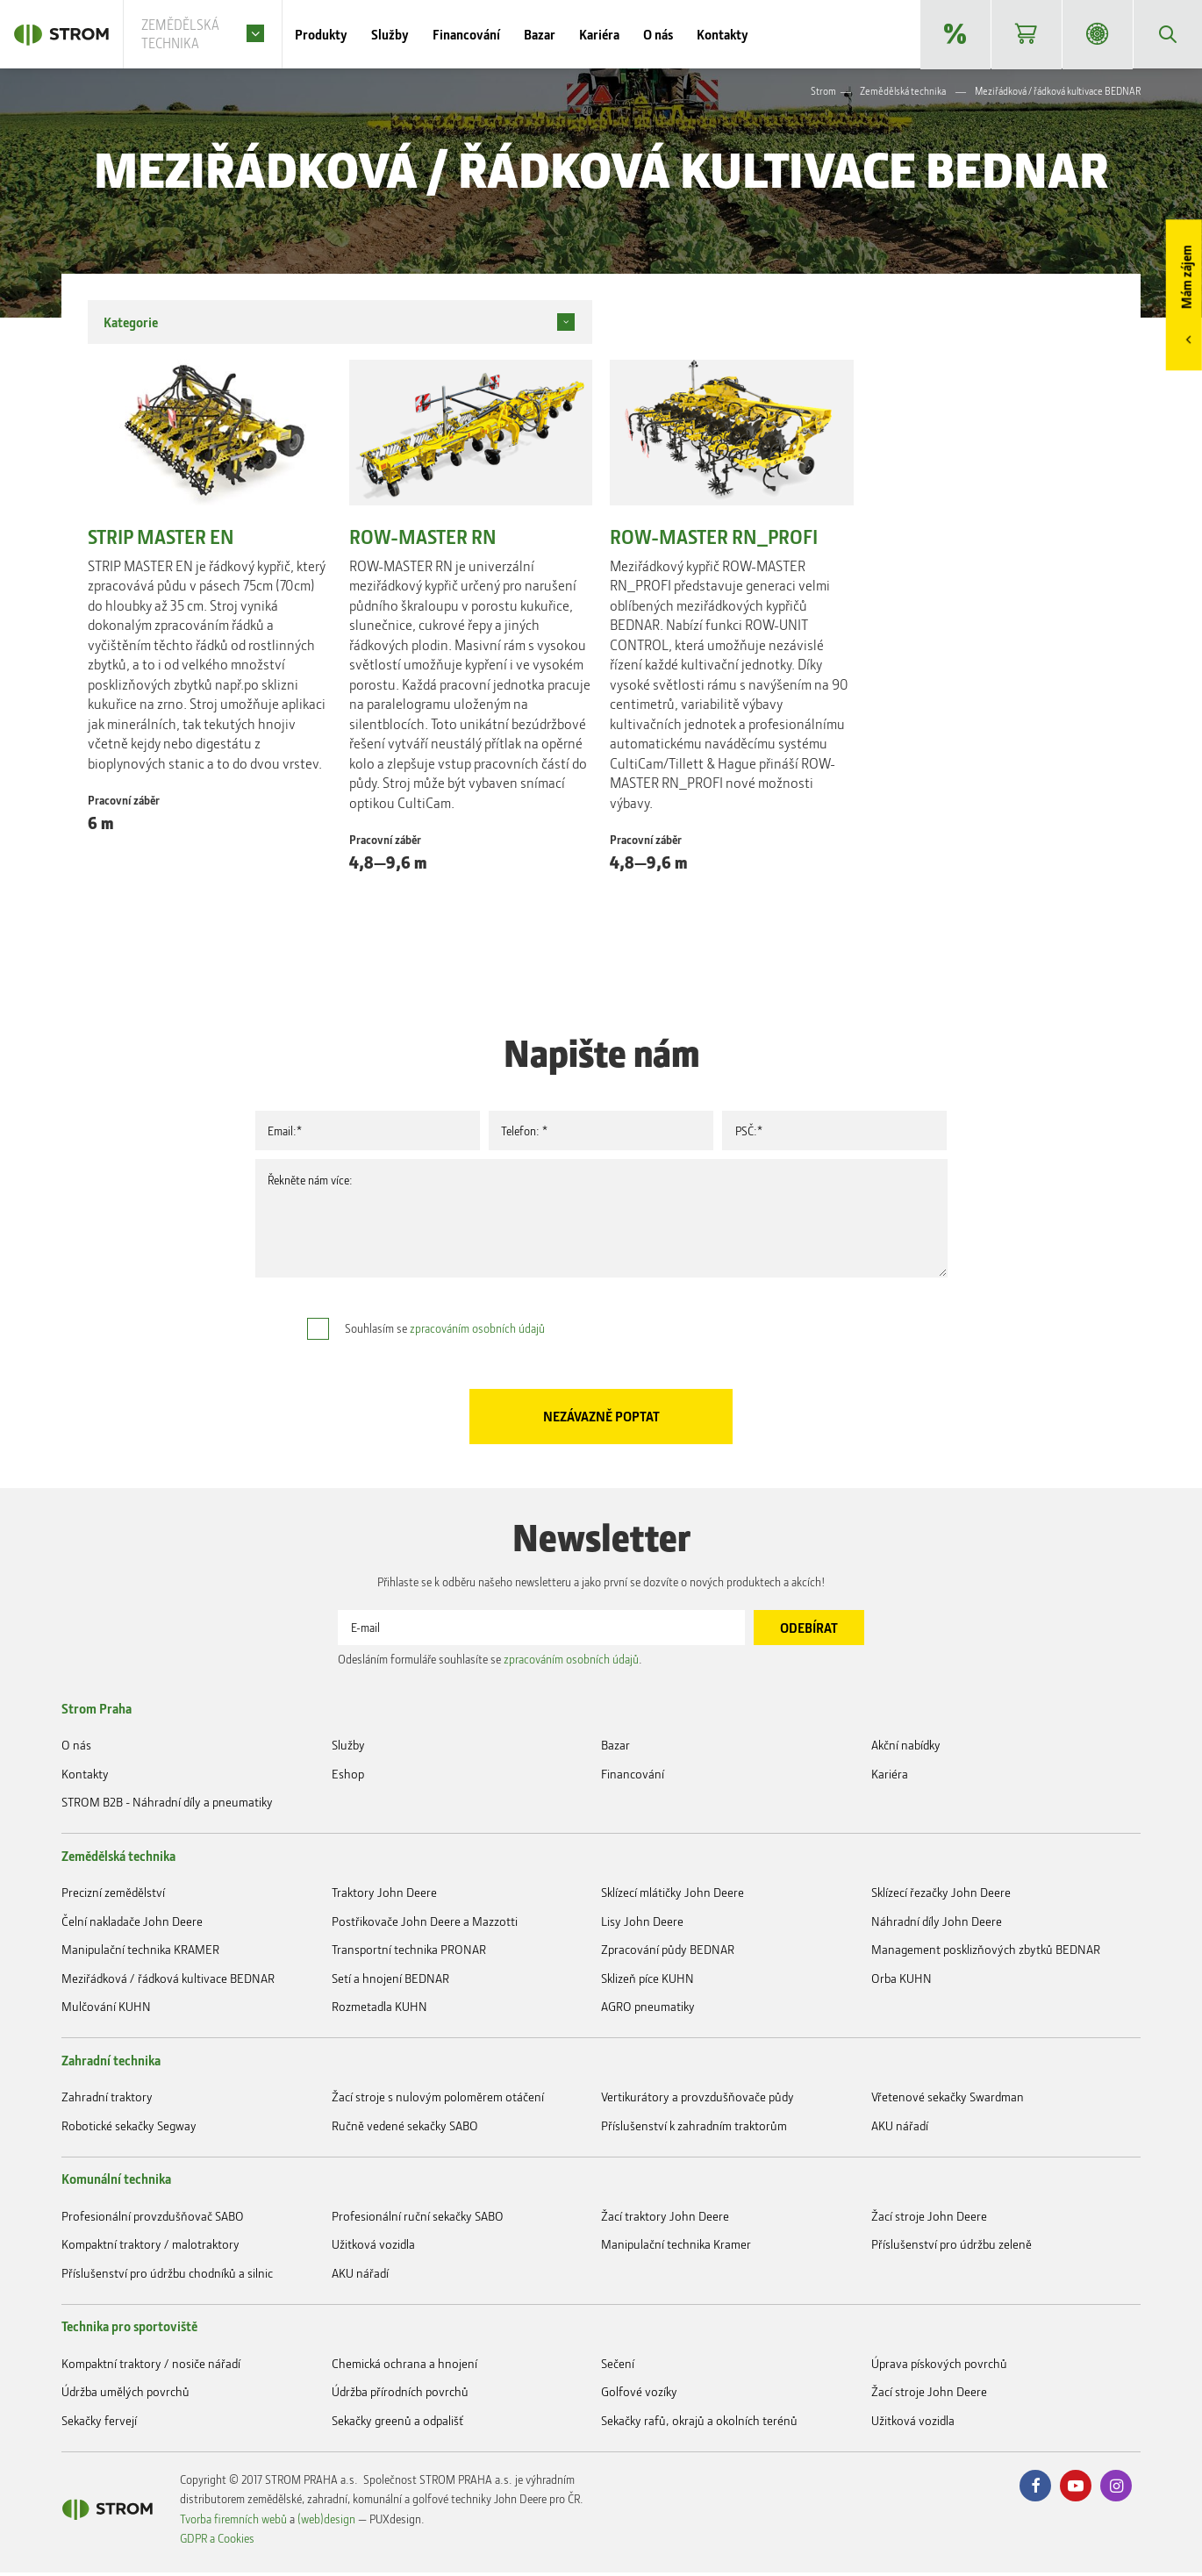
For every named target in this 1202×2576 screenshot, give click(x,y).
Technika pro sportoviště (129, 2329)
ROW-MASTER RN (423, 539)
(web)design (326, 2522)
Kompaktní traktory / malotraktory (150, 2247)
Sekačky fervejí (99, 2423)
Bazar (566, 35)
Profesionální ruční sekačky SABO (418, 2219)
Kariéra (625, 35)
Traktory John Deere (384, 1895)
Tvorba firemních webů (233, 2522)
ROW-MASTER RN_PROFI (714, 539)
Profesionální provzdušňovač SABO (152, 2219)
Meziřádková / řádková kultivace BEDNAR (168, 1981)
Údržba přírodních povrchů (400, 2394)
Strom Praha (96, 1712)
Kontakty (749, 35)
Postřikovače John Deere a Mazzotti (425, 1924)
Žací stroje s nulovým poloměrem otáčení (438, 2100)
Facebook (1035, 2489)
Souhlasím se (445, 1329)
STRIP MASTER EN (161, 539)
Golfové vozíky (639, 2394)
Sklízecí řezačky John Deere (941, 1895)
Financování (492, 35)
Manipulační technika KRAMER (140, 1952)
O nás (684, 35)
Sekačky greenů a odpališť (397, 2423)
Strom (823, 92)
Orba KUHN (901, 1981)
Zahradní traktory (107, 2100)
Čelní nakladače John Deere (132, 1924)
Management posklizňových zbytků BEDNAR (985, 1952)
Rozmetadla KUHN (379, 2009)
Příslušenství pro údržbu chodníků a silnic (167, 2276)
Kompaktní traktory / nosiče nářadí (150, 2366)
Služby (416, 35)
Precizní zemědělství (113, 1895)
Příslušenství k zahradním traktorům (694, 2129)
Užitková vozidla (373, 2247)
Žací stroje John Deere (929, 2219)
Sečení (617, 2366)
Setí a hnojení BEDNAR (390, 1981)
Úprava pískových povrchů (939, 2366)
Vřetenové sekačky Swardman (947, 2100)
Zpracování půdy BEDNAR (667, 1952)
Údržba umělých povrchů (125, 2394)
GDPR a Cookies (217, 2541)
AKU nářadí (899, 2129)
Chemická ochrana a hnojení (404, 2366)
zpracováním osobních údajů (477, 1329)
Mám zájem (1186, 278)
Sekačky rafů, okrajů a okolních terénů (699, 2423)
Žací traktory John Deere (665, 2219)
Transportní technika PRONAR (409, 1952)
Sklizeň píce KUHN (647, 1981)
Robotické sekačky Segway (129, 2129)
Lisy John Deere (642, 1924)
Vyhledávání (1167, 35)
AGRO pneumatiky (648, 2009)
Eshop (1025, 35)
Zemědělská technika (903, 92)
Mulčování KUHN (106, 2009)
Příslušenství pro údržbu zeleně (951, 2247)
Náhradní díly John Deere (936, 1924)
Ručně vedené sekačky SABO (405, 2129)
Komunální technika (116, 2182)
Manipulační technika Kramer (676, 2247)
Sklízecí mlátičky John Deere (672, 1895)
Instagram (1116, 2489)
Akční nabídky (954, 35)
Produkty (347, 35)
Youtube (1075, 2489)
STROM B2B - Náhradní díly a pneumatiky (1096, 35)
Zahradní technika (111, 2063)
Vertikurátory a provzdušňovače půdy (697, 2100)
